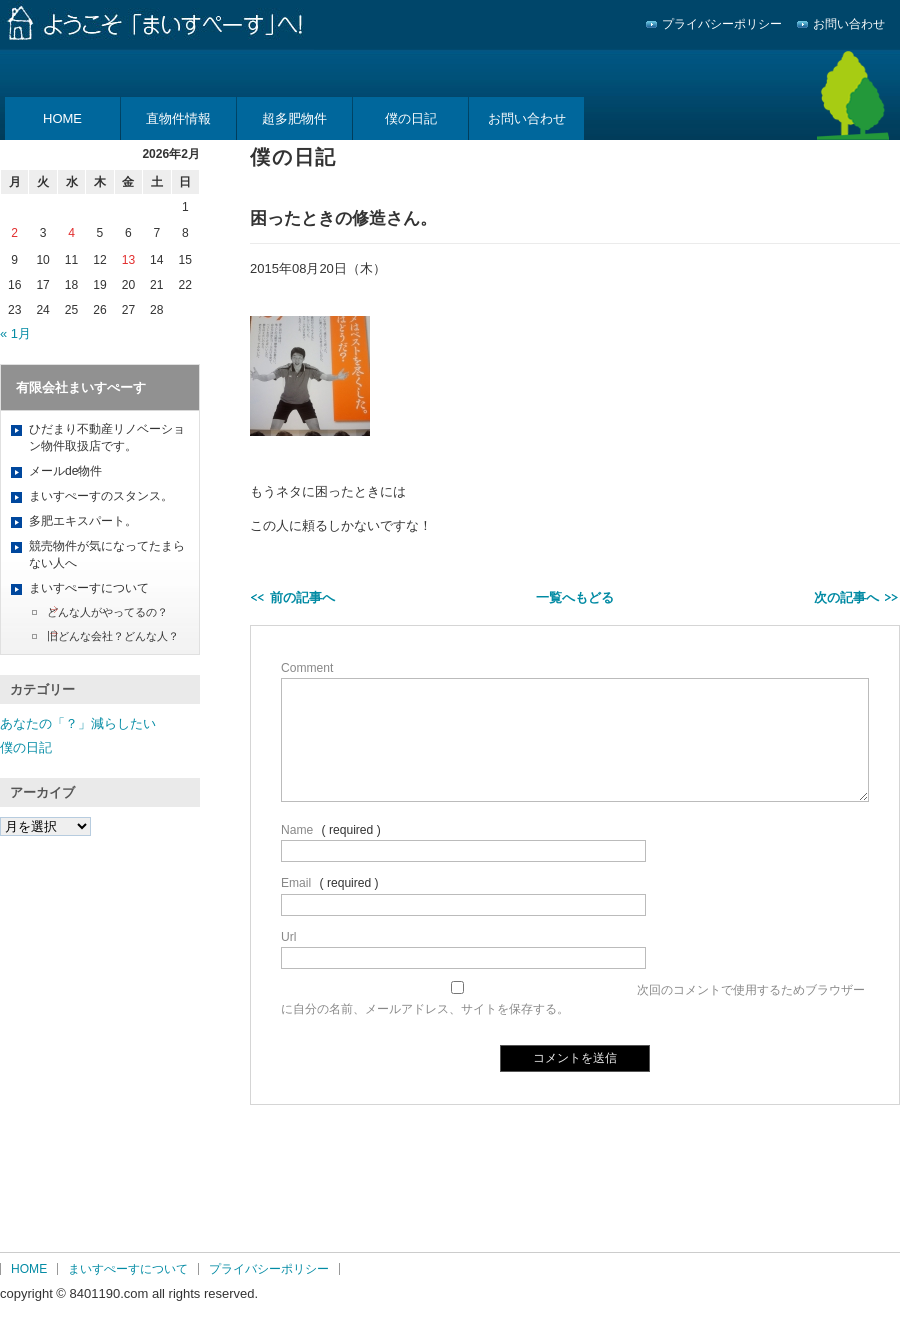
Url (288, 937)
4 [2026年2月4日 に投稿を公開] (71, 233)
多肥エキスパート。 (83, 521)
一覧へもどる (575, 597)
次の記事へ (846, 597)
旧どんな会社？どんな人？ (113, 636)
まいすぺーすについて (89, 588)
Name (297, 830)
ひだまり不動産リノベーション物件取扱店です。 (107, 437)
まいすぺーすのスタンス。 (101, 496)
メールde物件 (65, 471)
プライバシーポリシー (722, 24)
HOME (62, 118)
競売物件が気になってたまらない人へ (107, 554)
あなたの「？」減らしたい (78, 723)
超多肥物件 (294, 118)
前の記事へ (302, 597)
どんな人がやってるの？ (107, 612)
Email (296, 883)
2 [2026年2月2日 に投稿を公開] (14, 233)
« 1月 (15, 333)
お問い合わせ (849, 24)
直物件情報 (178, 118)
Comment (307, 668)
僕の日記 (411, 118)
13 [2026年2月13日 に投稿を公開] (128, 260)
